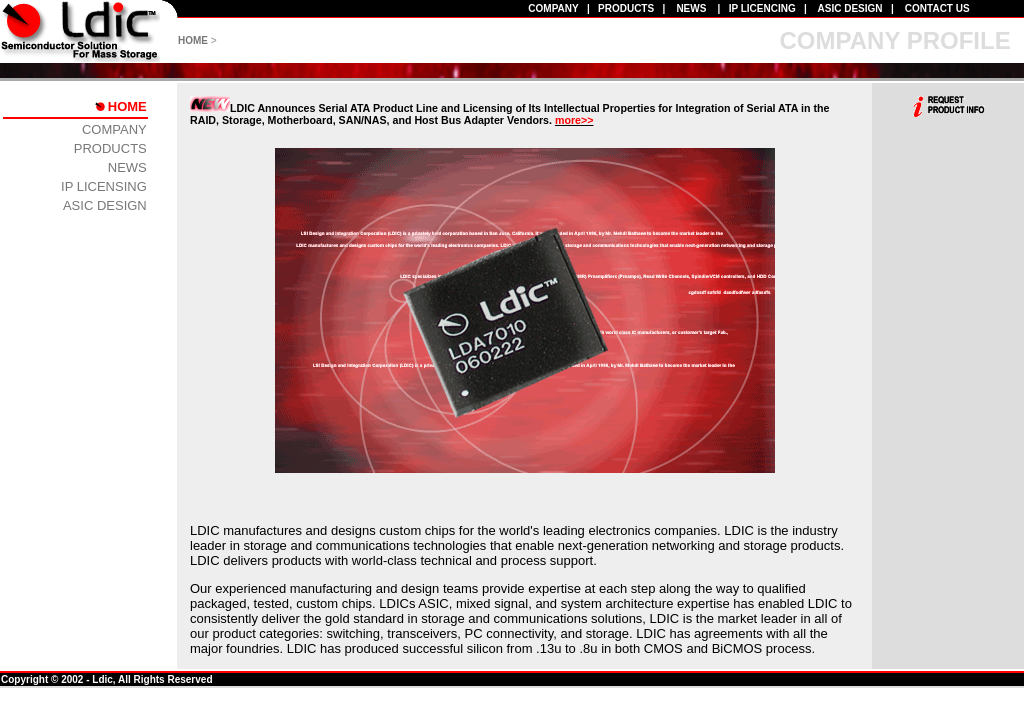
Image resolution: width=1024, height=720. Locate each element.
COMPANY (553, 8)
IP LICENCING (762, 8)
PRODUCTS (626, 8)
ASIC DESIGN (850, 8)
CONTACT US (937, 8)
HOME (193, 40)
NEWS (691, 8)
